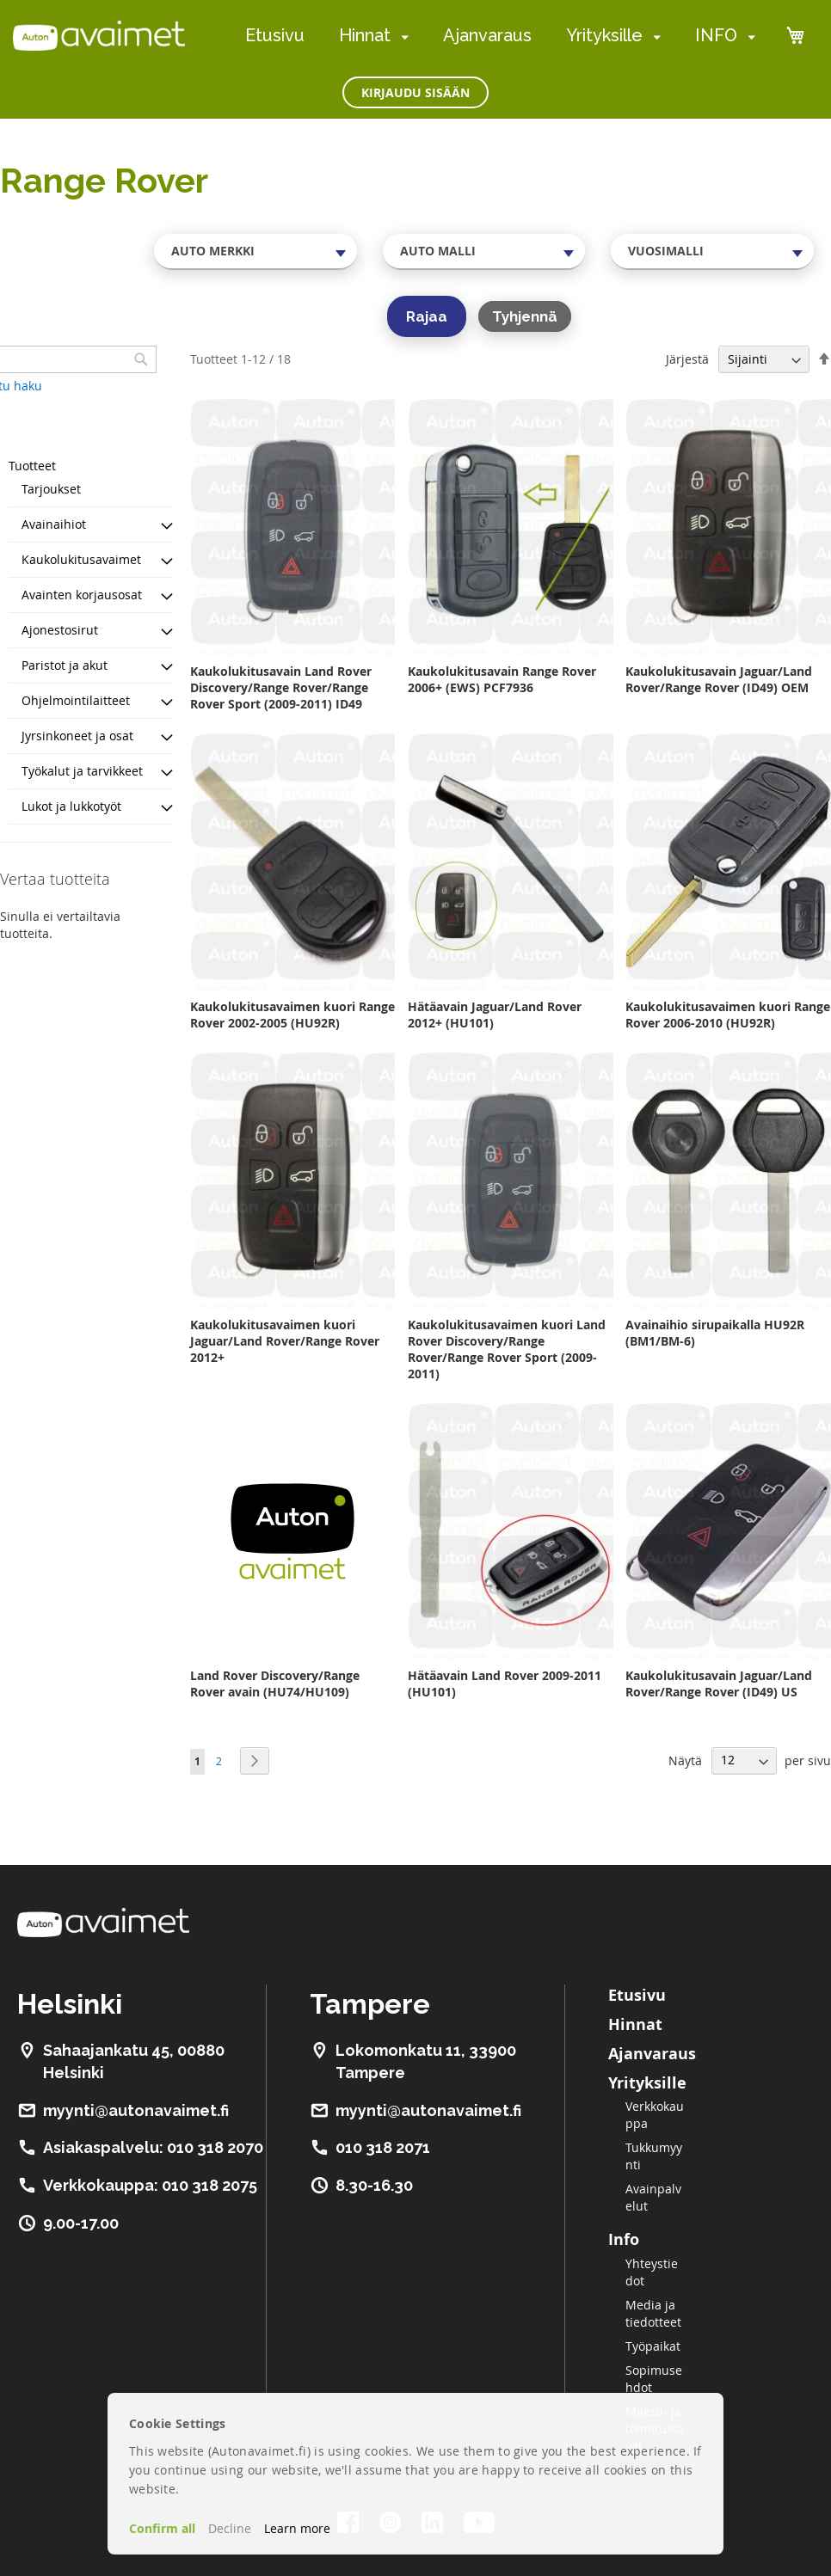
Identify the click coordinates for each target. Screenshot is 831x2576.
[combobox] (255, 251)
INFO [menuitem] (716, 35)
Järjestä (687, 359)
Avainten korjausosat (82, 594)
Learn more (297, 2528)
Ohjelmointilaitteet (76, 700)
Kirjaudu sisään (415, 92)
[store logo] (99, 35)
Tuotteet (32, 465)
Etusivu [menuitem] (275, 35)
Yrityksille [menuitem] (604, 35)
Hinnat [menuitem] (365, 35)
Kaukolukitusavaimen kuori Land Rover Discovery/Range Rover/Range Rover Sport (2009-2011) (507, 1349)
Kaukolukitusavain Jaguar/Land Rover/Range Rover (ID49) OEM (718, 679)
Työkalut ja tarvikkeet (82, 771)
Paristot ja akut (65, 665)
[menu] (500, 35)
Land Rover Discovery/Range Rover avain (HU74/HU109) (275, 1683)
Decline (229, 2528)
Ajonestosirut (60, 630)
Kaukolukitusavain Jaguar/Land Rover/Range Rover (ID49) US (718, 1683)
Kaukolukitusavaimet (81, 559)
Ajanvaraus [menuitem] (487, 35)
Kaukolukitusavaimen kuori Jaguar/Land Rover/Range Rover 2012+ (284, 1340)
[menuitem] (401, 36)
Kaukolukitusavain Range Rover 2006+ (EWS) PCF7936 (502, 679)
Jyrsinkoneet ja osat (77, 735)
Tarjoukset (51, 489)
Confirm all (162, 2528)
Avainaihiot (54, 524)
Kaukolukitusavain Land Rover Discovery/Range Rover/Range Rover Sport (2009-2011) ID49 (281, 687)
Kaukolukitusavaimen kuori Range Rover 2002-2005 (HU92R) (292, 1014)
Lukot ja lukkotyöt (71, 806)
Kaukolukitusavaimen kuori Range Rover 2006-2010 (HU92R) (727, 1014)
